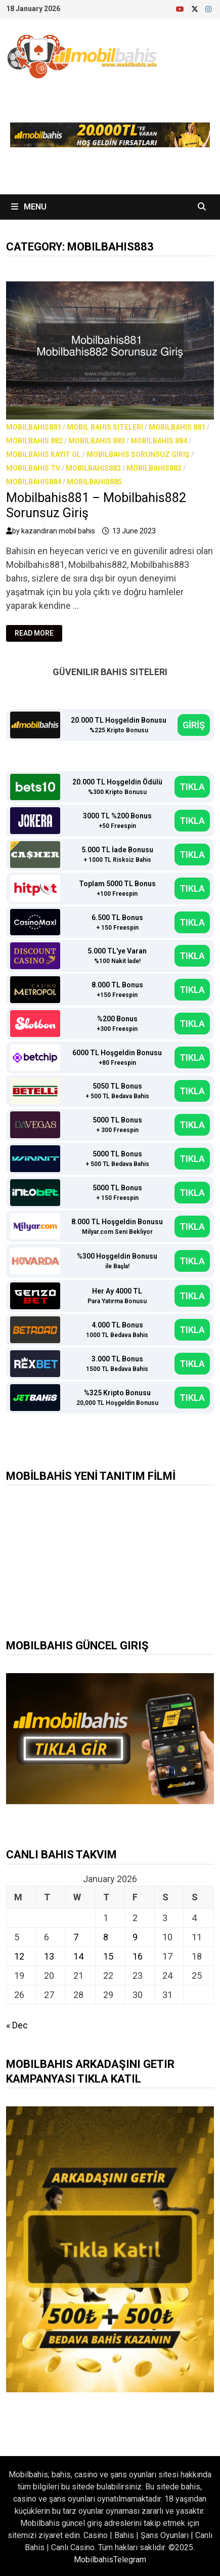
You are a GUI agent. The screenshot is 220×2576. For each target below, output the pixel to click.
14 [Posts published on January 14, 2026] (78, 1956)
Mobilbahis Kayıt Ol (43, 454)
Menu (29, 207)
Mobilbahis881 (33, 427)
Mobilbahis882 (93, 468)
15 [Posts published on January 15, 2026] (108, 1956)
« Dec (17, 2025)
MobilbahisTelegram (110, 2559)
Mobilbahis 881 (177, 427)
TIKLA (192, 786)
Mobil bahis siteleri (105, 427)
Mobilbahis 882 (34, 441)
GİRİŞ (194, 725)
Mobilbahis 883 (96, 441)
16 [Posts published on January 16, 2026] (138, 1956)
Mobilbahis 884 (158, 441)
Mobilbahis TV (33, 468)
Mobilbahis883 (154, 468)
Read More (38, 633)
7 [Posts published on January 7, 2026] (75, 1937)
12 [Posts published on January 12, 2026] (19, 1956)
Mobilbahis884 (33, 482)
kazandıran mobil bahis (58, 531)
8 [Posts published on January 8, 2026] (105, 1937)
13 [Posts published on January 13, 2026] (49, 1956)
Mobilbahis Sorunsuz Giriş (138, 454)
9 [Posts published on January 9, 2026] (135, 1937)
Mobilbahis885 (94, 482)
